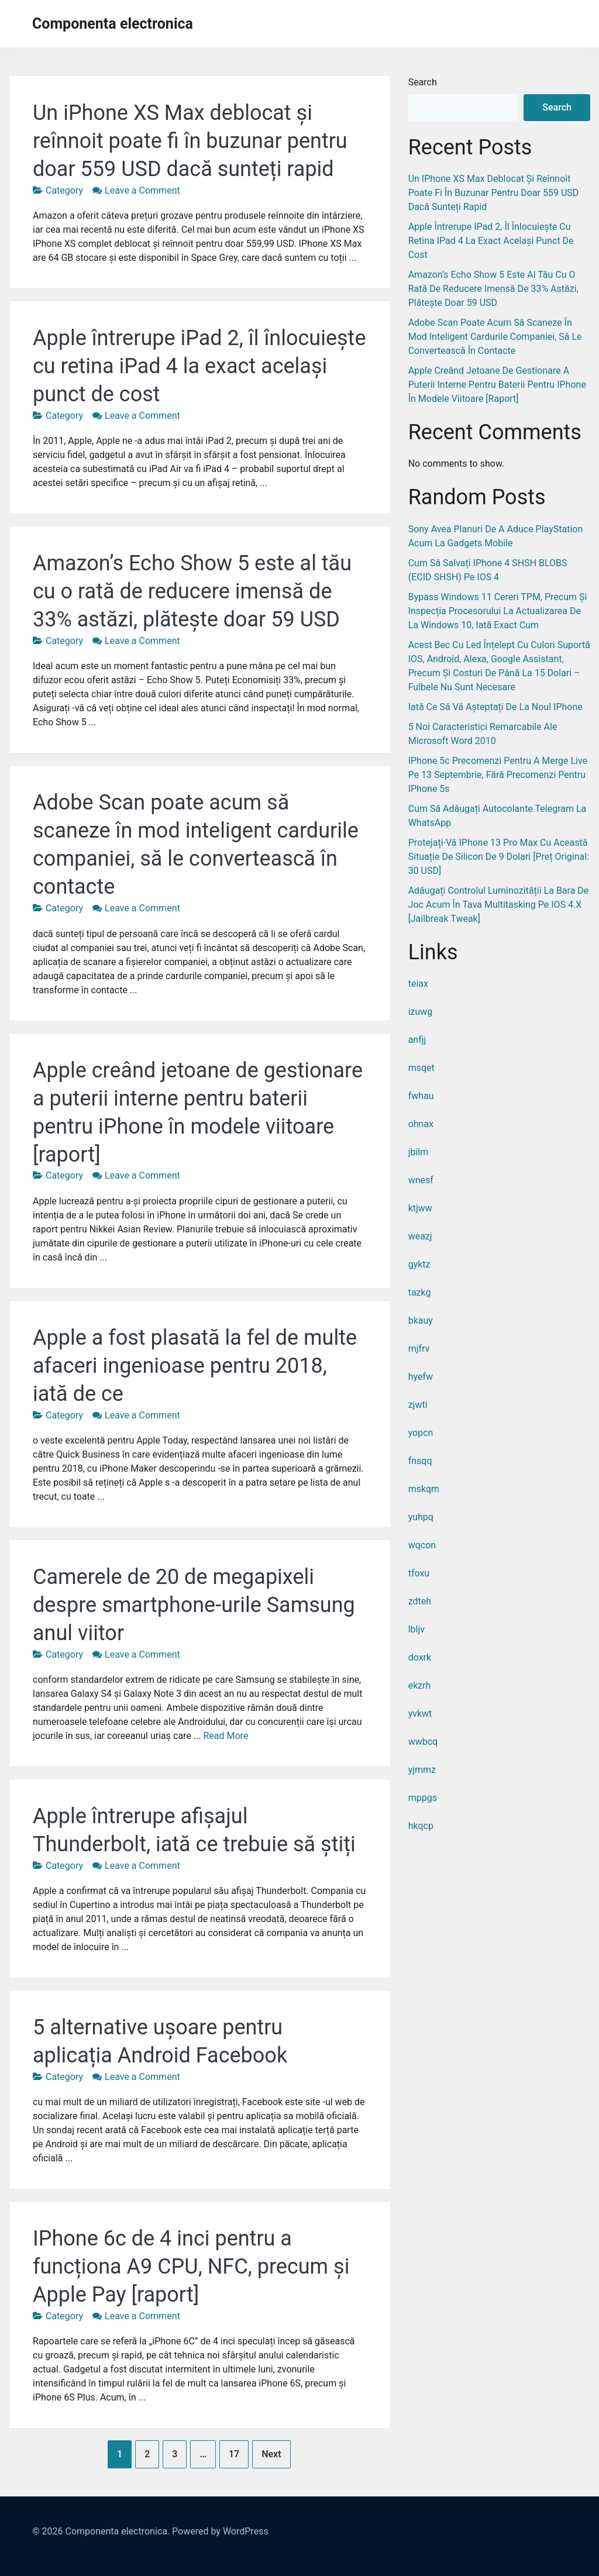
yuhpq (420, 1517)
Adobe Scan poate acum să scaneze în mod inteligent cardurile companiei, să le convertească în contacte (495, 336)
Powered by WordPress (220, 2531)
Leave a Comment (142, 190)
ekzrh (419, 1685)
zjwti (418, 1404)
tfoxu (419, 1573)
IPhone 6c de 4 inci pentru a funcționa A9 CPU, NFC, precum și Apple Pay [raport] (191, 2266)
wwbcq (423, 1741)
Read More (225, 1735)
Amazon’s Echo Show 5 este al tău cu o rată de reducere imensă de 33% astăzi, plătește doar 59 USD (192, 591)
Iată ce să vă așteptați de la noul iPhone (495, 706)
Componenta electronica (112, 23)
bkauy (420, 1320)
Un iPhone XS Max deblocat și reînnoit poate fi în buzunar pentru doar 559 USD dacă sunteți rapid (190, 141)
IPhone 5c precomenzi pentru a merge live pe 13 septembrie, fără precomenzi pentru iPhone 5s (497, 774)
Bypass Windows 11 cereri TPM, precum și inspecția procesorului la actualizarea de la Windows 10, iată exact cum (497, 611)
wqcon (422, 1545)
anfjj (417, 1039)
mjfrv (419, 1348)
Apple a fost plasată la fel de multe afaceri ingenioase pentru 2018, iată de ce (195, 1365)
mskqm (423, 1488)
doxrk (419, 1657)
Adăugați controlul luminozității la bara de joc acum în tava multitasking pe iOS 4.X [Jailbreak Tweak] (498, 904)
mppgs (422, 1797)
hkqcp (420, 1825)
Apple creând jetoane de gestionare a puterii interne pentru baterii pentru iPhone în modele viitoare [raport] (497, 384)
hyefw (420, 1376)
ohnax (420, 1123)
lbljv (416, 1629)
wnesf (420, 1180)
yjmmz (422, 1769)
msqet (421, 1067)
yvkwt (420, 1713)
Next (271, 2454)
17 (234, 2454)
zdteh (419, 1601)
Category (64, 190)
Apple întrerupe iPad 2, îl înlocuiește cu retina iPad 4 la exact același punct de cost (199, 366)
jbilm (418, 1152)
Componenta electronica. (117, 2531)
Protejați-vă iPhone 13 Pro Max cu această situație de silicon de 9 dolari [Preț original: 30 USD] (498, 856)
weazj (420, 1236)
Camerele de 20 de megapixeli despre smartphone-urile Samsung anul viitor (194, 1605)
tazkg (419, 1292)
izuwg (420, 1011)
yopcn (420, 1432)
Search (422, 82)
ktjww (420, 1208)
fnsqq (420, 1460)
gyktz (419, 1264)
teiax (418, 983)
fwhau (421, 1095)
